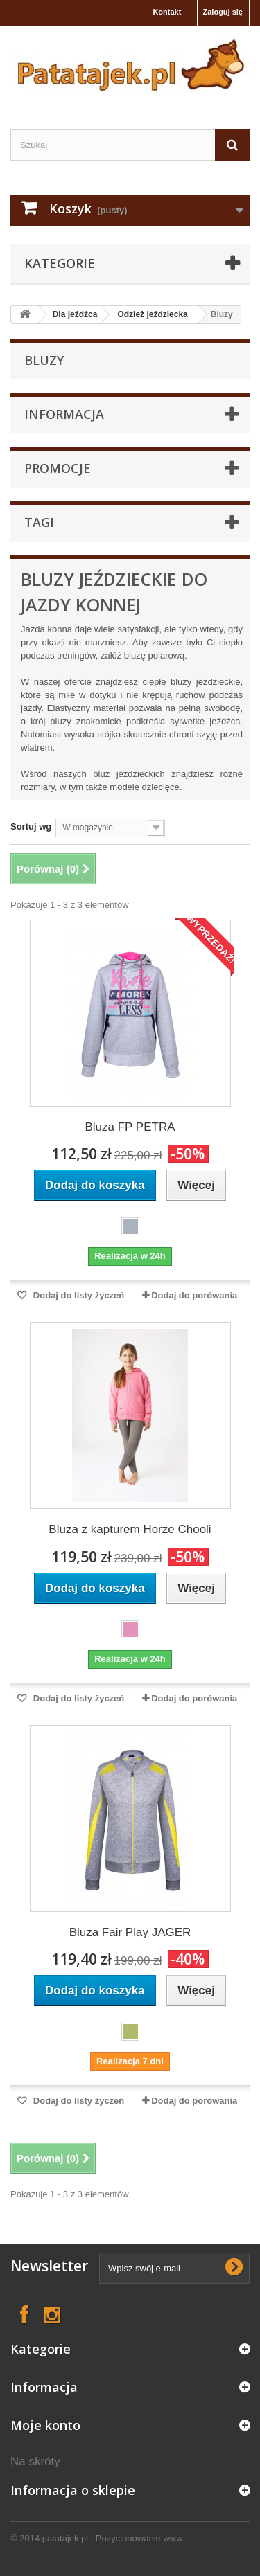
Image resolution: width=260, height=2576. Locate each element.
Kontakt (167, 12)
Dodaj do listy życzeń (77, 1295)
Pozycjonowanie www (139, 2538)
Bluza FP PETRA (130, 1127)
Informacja (64, 414)
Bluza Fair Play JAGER (130, 1932)
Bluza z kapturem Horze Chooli (130, 1529)
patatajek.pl (65, 2538)
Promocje (57, 468)
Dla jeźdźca (75, 314)
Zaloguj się (223, 12)
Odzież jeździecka (152, 314)
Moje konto (45, 2425)
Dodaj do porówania (194, 1295)
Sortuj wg (30, 826)
